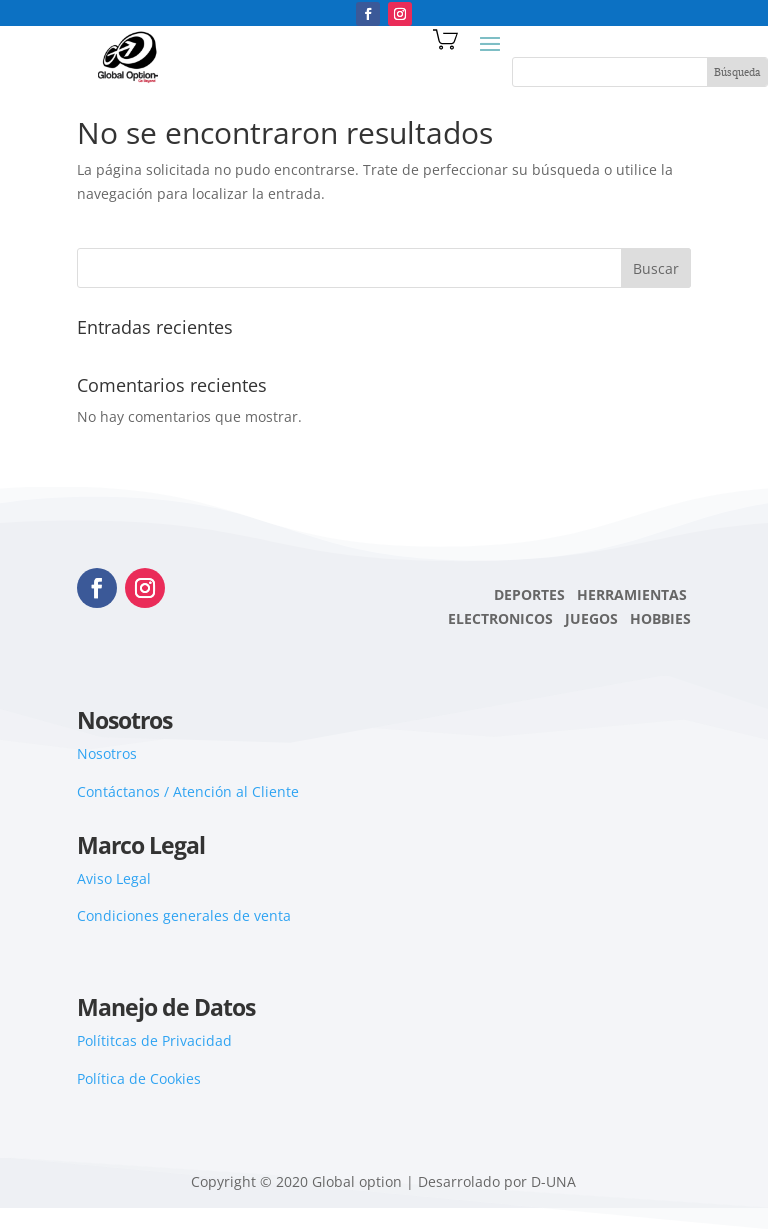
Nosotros (107, 753)
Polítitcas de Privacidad (154, 1040)
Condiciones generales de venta (184, 915)
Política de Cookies (139, 1078)
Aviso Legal (114, 878)
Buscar (656, 268)
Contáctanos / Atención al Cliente (188, 791)
